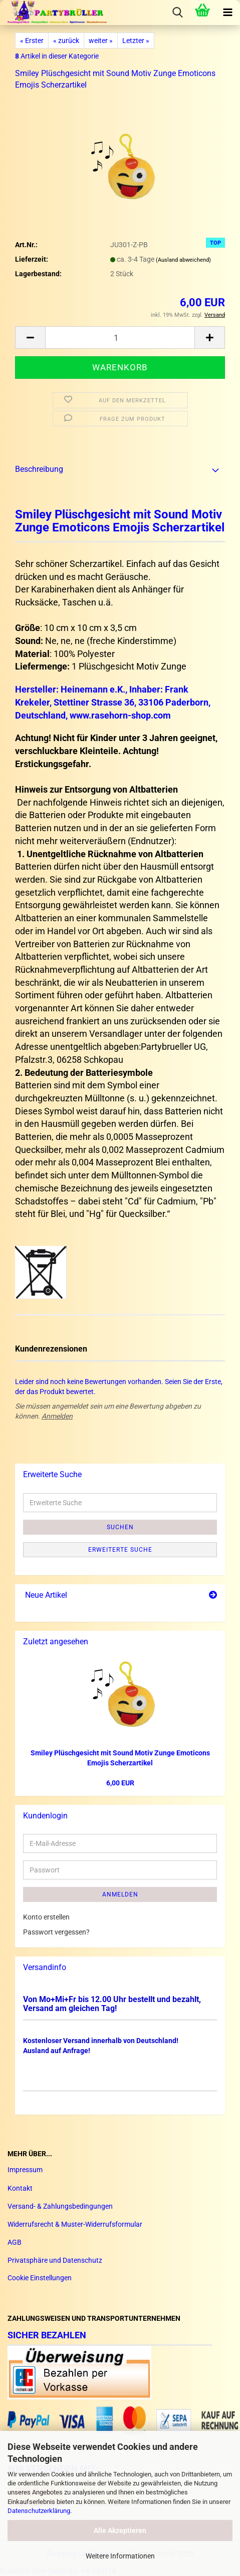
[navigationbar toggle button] (227, 12)
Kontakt (20, 2188)
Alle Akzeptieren (120, 2530)
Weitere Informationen (120, 2556)
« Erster (32, 41)
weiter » (101, 41)
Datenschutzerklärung (39, 2510)
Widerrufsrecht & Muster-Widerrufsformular (75, 2224)
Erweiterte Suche (120, 1549)
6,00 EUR (120, 1783)
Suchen (120, 1527)
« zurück (66, 41)
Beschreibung (39, 469)
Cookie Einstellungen (40, 2278)
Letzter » (135, 41)
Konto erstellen (46, 1917)
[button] (30, 337)
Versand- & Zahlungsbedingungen (60, 2206)
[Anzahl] (120, 337)
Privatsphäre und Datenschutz (55, 2260)
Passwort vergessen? (56, 1932)
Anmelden (57, 1416)
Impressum (25, 2170)
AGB (15, 2242)
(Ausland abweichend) (183, 260)
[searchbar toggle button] (177, 12)
